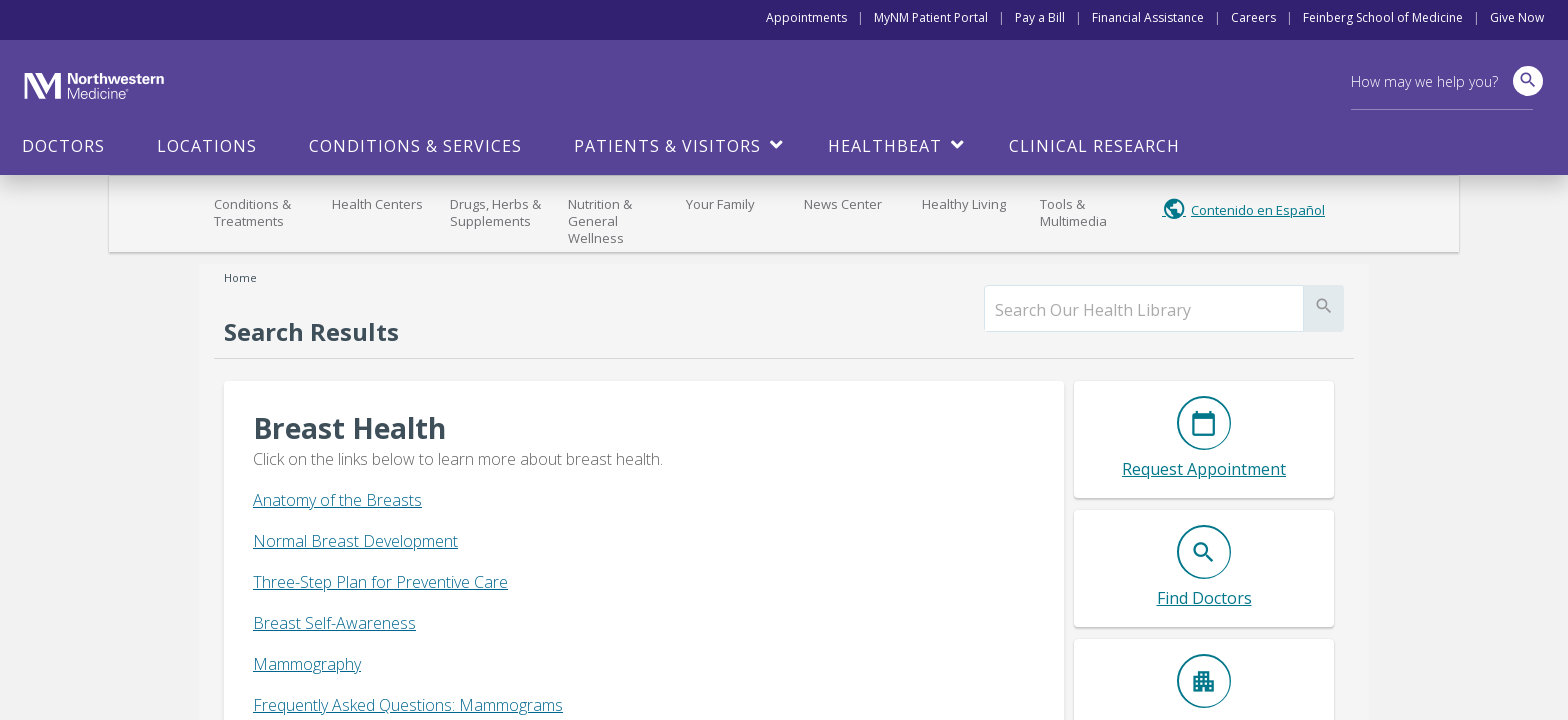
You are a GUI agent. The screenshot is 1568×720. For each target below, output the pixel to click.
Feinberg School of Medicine (1383, 17)
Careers (1253, 17)
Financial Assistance (1148, 17)
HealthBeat (885, 146)
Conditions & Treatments (252, 212)
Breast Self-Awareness (334, 623)
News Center (843, 204)
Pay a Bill (1040, 17)
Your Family (720, 204)
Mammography (307, 664)
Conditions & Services (415, 146)
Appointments (806, 17)
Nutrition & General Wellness (600, 221)
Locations (207, 146)
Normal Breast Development (355, 541)
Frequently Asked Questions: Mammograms (408, 705)
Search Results (311, 331)
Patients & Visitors (667, 146)
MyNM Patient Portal (931, 17)
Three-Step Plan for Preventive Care (380, 582)
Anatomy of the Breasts (337, 500)
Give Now (1517, 17)
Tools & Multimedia (1073, 212)
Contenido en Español (1258, 210)
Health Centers (377, 204)
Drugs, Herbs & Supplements (495, 212)
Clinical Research (1094, 146)
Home (240, 277)
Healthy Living (964, 204)
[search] (1144, 310)
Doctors (63, 146)
